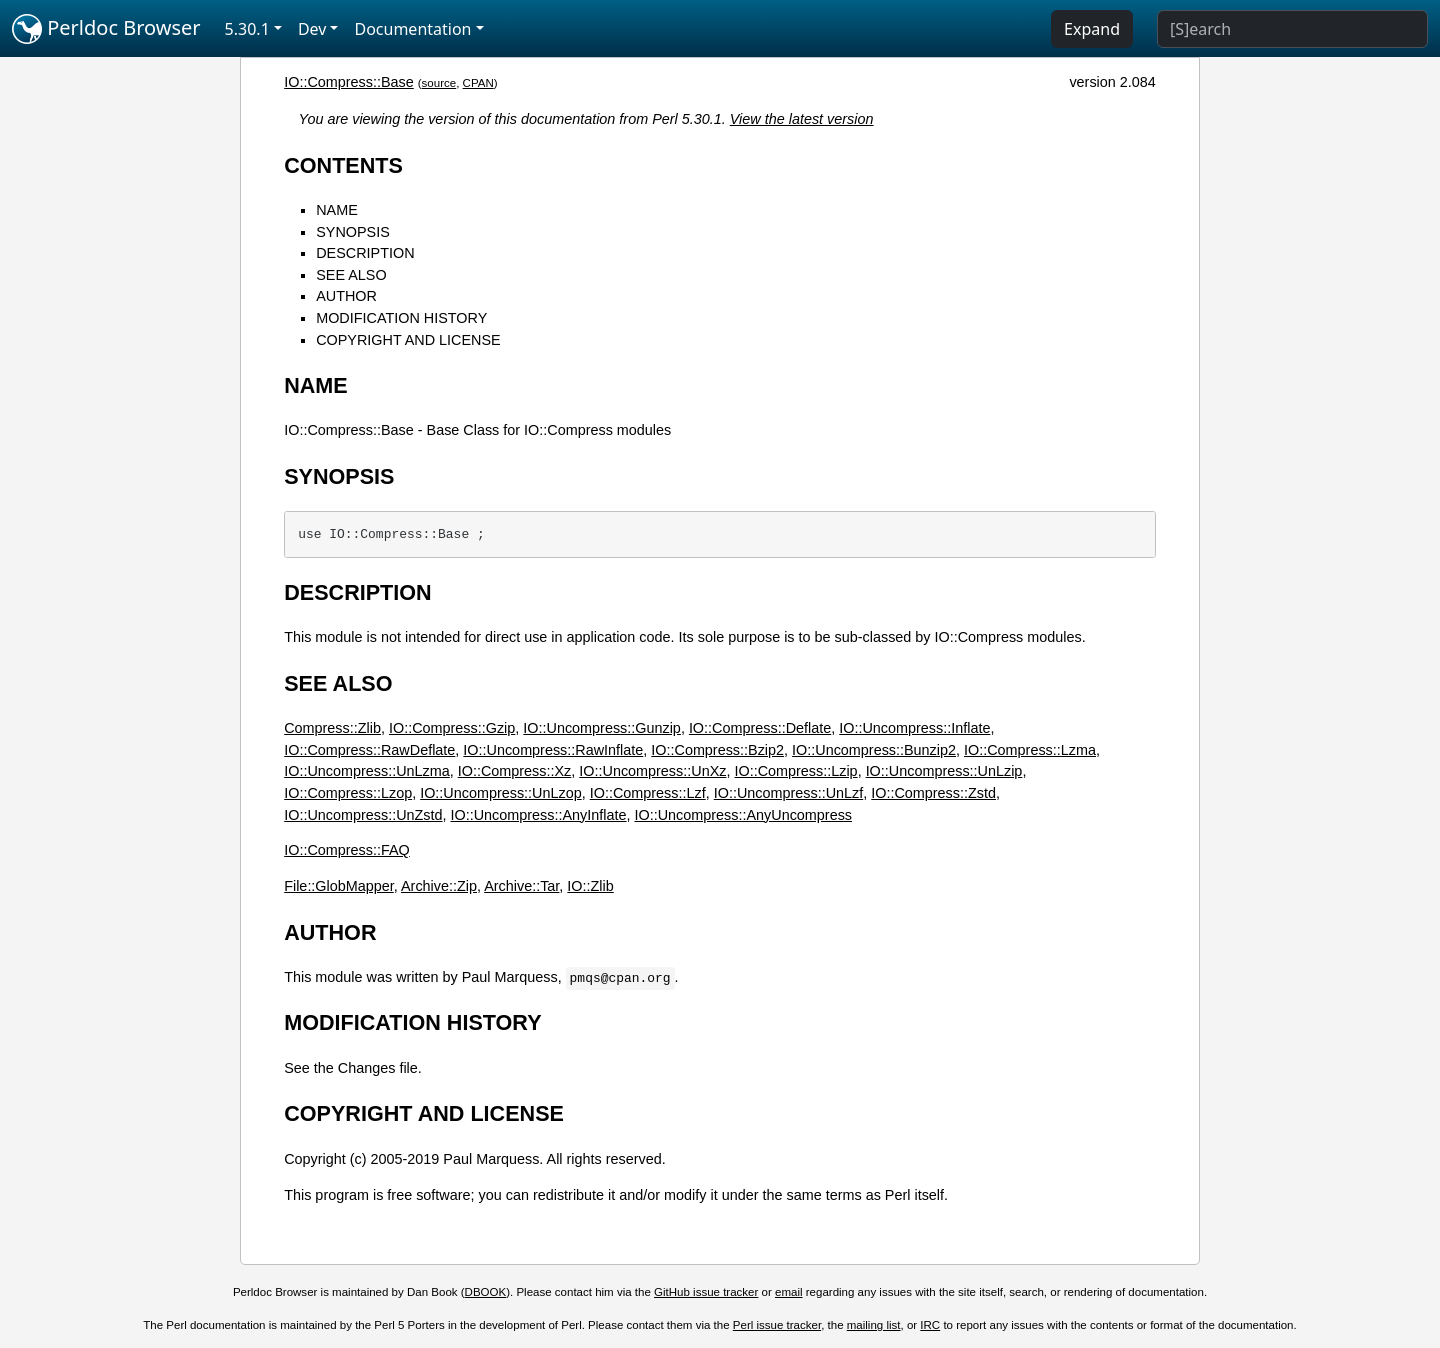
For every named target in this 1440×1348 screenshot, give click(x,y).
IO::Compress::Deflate (760, 728)
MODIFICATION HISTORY (401, 318)
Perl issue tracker (777, 1325)
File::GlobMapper (339, 886)
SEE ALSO (351, 275)
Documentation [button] (412, 29)
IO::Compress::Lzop (348, 793)
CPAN (478, 83)
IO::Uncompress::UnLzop (501, 793)
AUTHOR (346, 296)
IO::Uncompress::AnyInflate (539, 815)
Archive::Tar (521, 886)
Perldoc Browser (106, 29)
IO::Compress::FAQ (347, 850)
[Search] (1292, 29)
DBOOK (486, 1292)
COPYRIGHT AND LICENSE (408, 340)
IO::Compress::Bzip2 (717, 750)
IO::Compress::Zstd (933, 793)
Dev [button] (312, 29)
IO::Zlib (590, 886)
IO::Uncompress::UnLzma (367, 771)
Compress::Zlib (332, 728)
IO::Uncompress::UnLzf (789, 793)
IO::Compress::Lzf (648, 793)
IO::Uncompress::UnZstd (363, 815)
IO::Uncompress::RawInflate (553, 750)
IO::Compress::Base (349, 82)
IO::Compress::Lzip (795, 771)
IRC (930, 1325)
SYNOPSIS (353, 232)
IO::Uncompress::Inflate (914, 728)
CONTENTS (343, 165)
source (439, 83)
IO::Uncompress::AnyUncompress (744, 815)
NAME (337, 210)
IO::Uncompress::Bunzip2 (874, 750)
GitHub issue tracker (706, 1292)
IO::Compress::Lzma (1030, 750)
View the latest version (802, 119)
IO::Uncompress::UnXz (652, 771)
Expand (1092, 29)
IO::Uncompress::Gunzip (602, 728)
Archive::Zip (439, 886)
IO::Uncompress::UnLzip (944, 771)
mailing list (874, 1325)
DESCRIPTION (365, 253)
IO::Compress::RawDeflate (369, 750)
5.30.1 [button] (247, 29)
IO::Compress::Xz (515, 771)
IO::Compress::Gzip (452, 728)
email (789, 1292)
